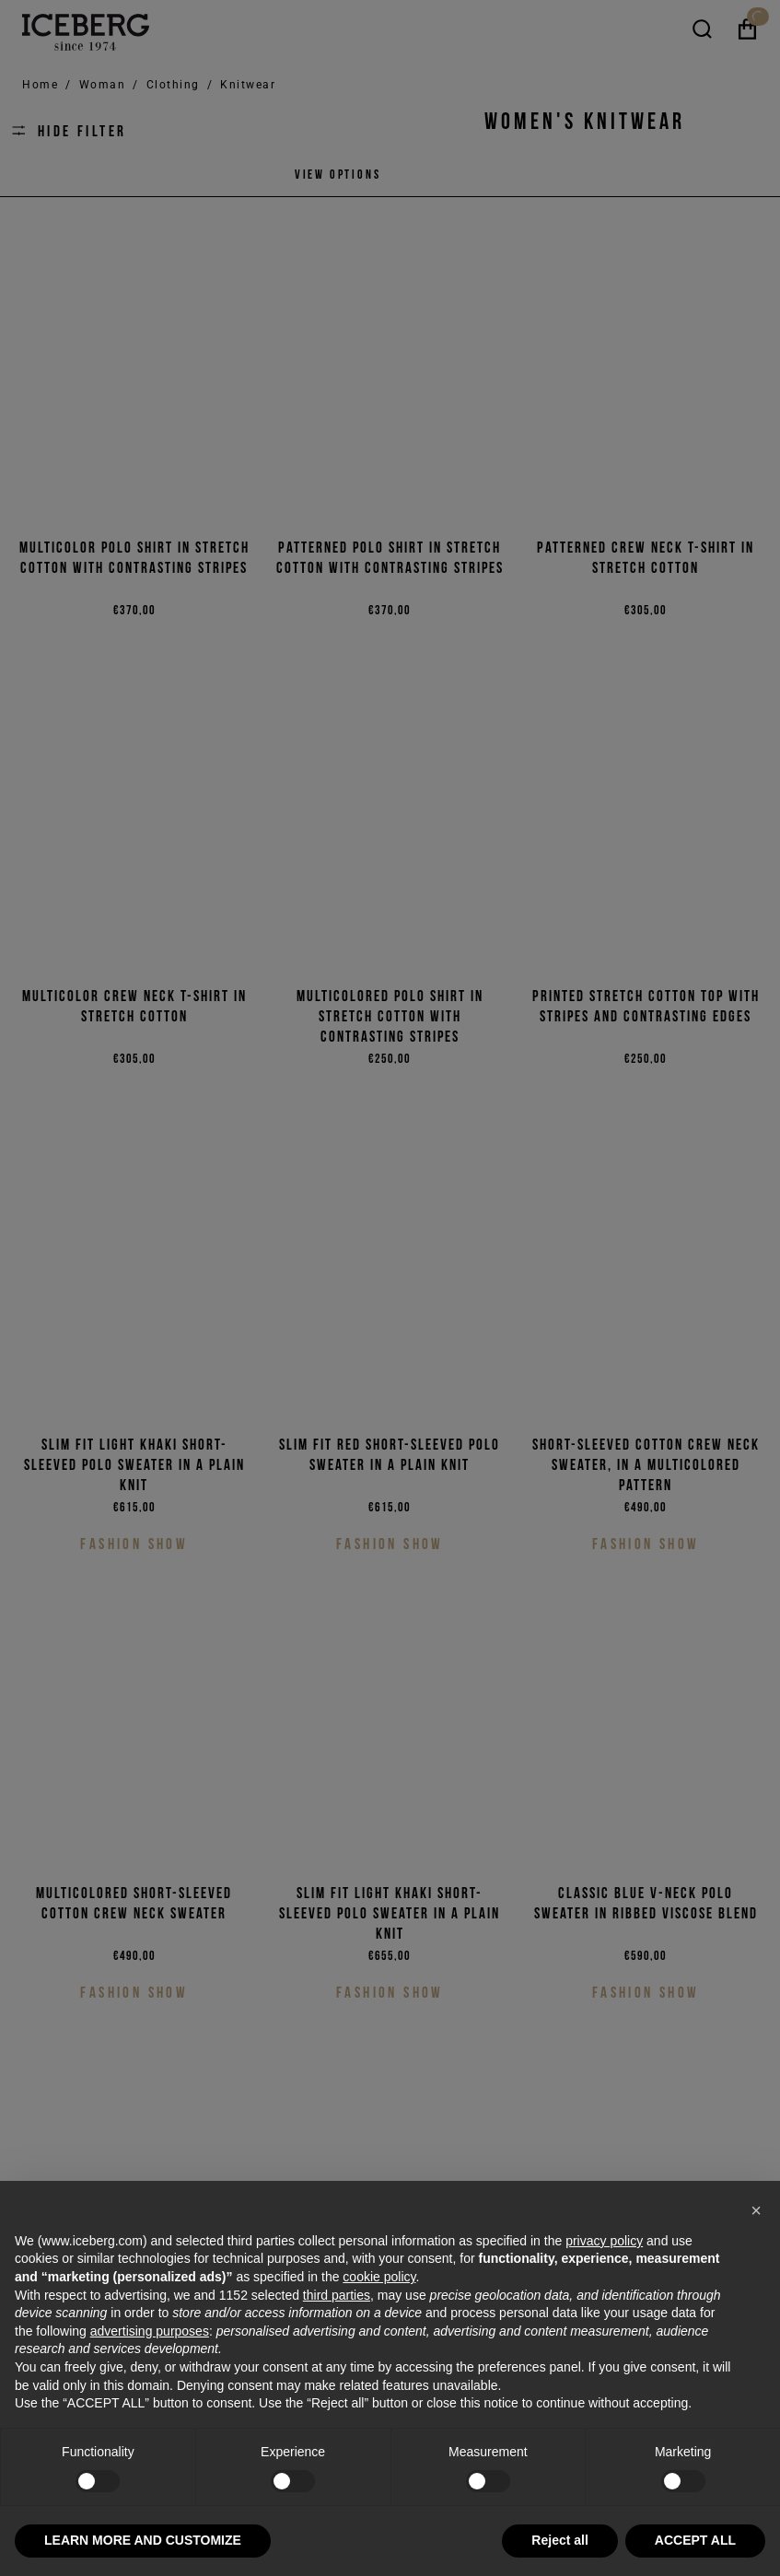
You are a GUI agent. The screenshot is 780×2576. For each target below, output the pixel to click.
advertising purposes (149, 2331)
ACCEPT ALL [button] (695, 2540)
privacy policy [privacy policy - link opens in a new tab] (604, 2240)
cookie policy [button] (379, 2276)
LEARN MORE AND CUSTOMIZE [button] (142, 2540)
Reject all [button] (559, 2540)
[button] (756, 2210)
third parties (336, 2295)
